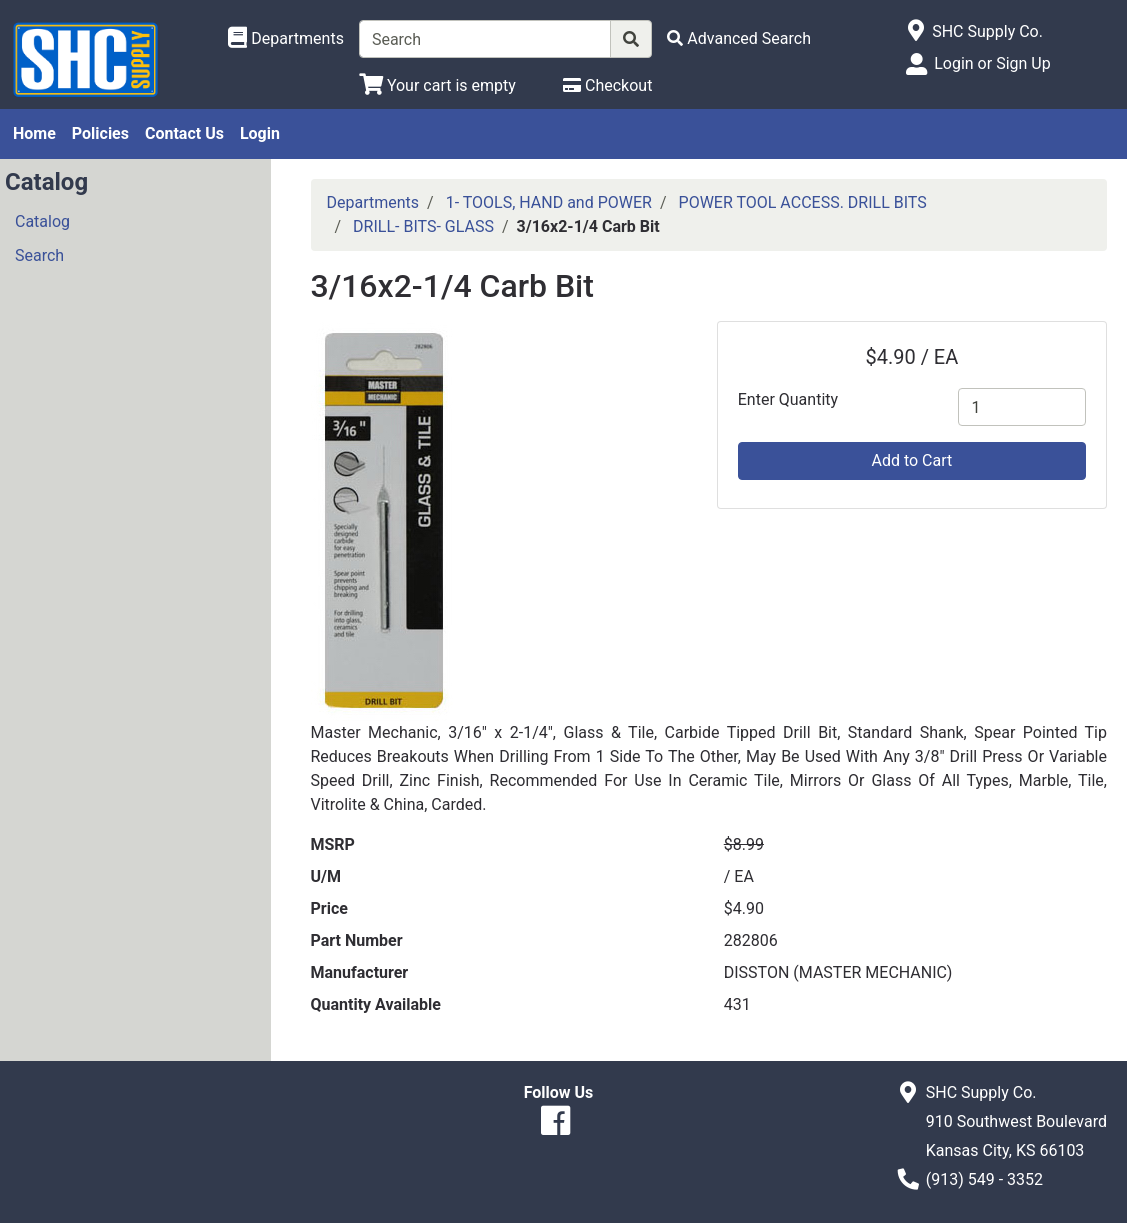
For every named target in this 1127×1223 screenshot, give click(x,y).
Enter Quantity (788, 399)
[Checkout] (607, 85)
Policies (100, 133)
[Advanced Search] (739, 38)
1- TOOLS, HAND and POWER (549, 202)
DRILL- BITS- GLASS (423, 226)
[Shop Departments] (286, 39)
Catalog (42, 221)
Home (34, 133)
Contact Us (184, 133)
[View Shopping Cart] (437, 85)
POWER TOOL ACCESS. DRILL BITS (803, 202)
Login (260, 133)
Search (39, 255)
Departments (373, 202)
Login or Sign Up (992, 63)
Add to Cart (911, 460)
